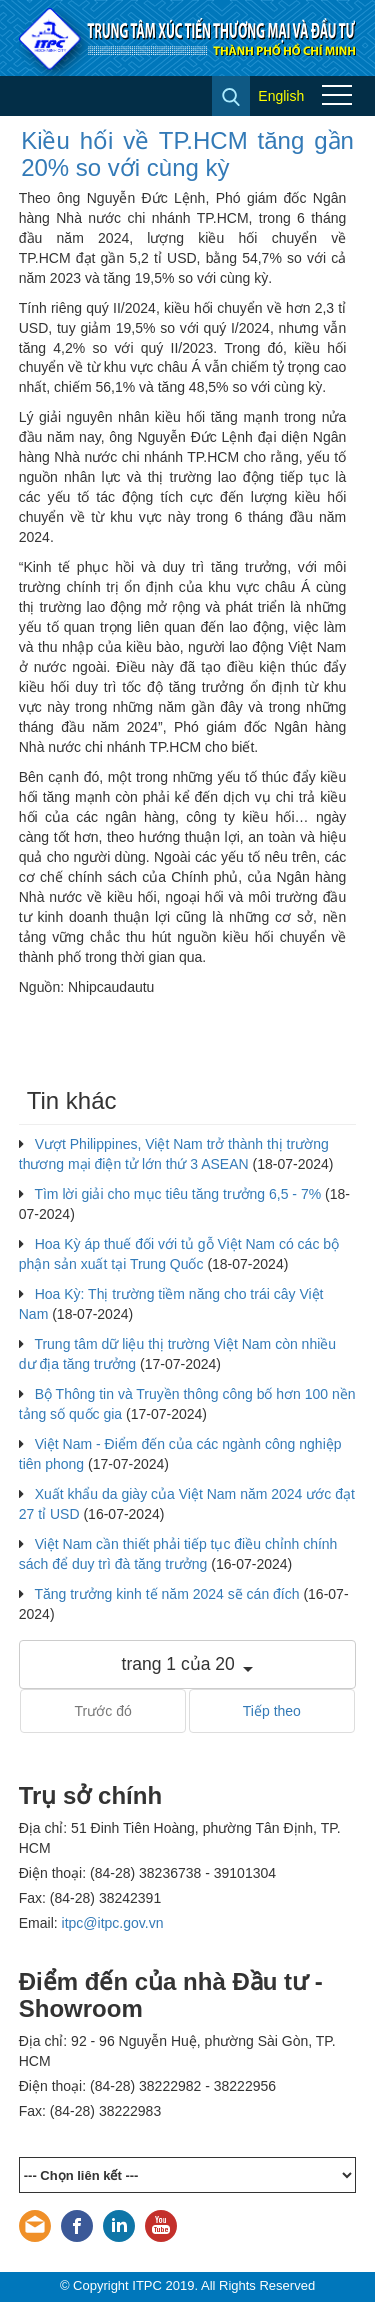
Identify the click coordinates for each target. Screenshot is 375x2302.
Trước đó (103, 1711)
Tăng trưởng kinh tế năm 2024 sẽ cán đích (166, 1594)
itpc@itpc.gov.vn (113, 1923)
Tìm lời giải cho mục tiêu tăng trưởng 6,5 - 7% (177, 1194)
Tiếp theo (272, 1711)
